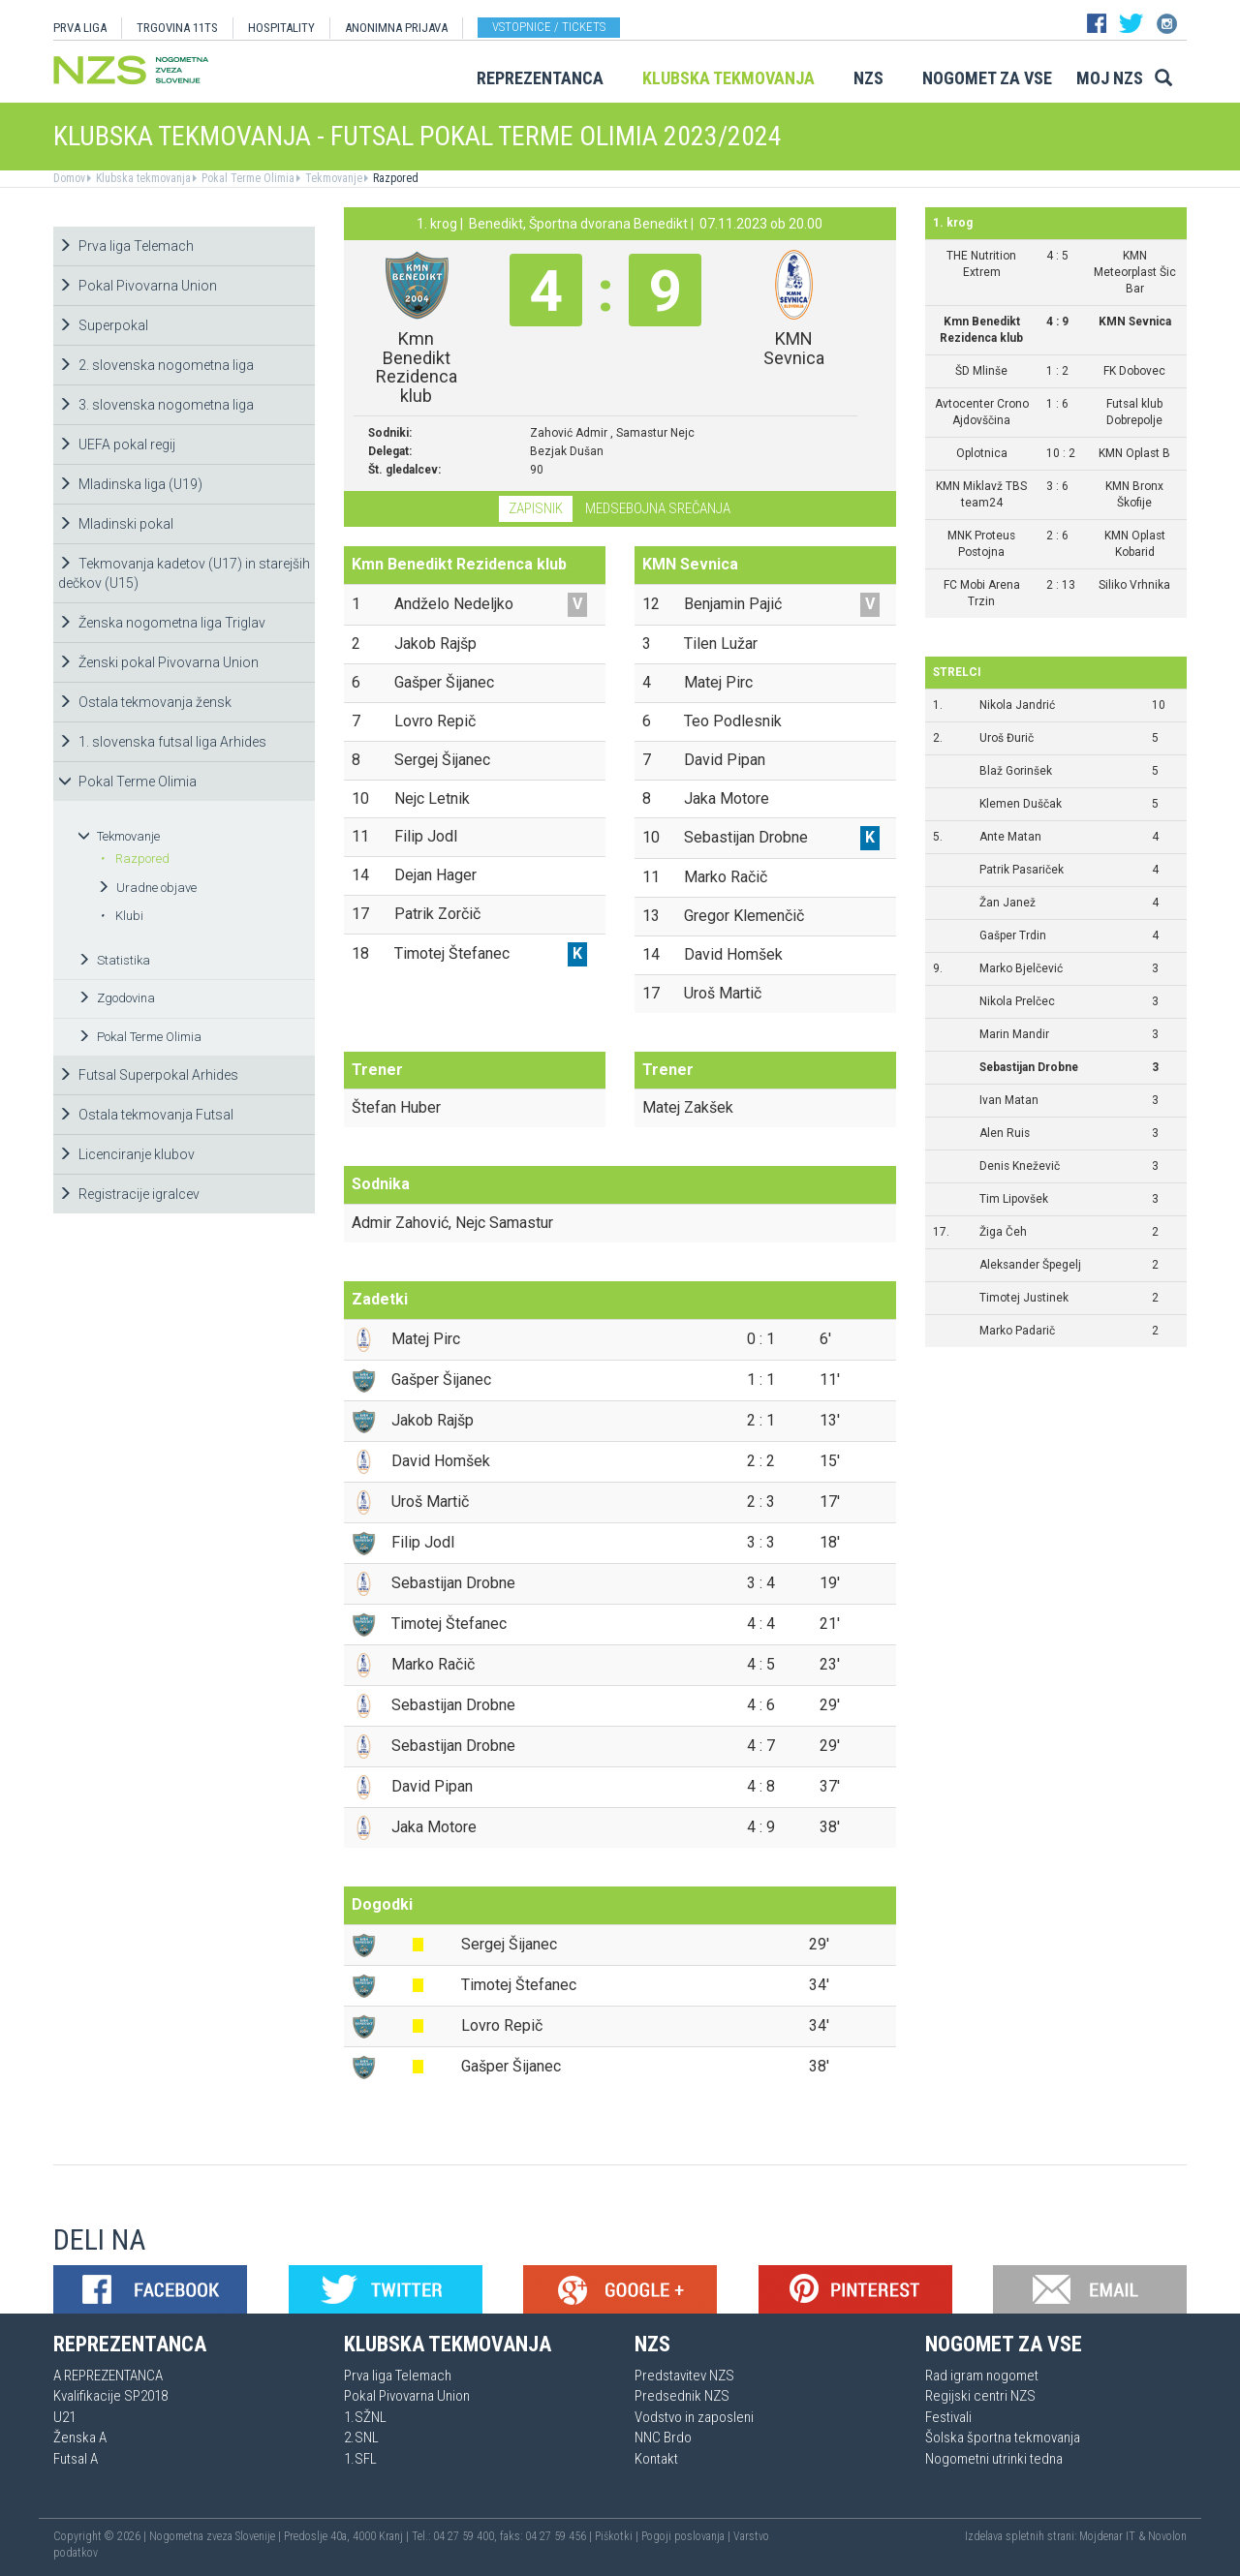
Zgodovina (116, 998)
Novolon (1167, 2536)
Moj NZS (1109, 78)
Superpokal (103, 325)
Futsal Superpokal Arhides (148, 1075)
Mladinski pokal (115, 524)
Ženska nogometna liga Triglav (161, 622)
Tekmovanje (332, 178)
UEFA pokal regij (116, 444)
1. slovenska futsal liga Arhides (162, 742)
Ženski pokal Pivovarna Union (158, 662)
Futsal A (75, 2459)
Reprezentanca (540, 78)
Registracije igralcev (129, 1194)
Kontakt (656, 2459)
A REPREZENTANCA (108, 2375)
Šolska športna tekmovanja (1002, 2437)
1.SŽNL (365, 2417)
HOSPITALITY (281, 27)
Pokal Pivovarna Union (137, 285)
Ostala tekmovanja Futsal (145, 1114)
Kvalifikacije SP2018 (110, 2396)
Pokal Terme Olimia (246, 178)
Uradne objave (147, 887)
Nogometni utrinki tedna (994, 2459)
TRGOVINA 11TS (177, 27)
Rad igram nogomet (981, 2375)
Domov (69, 178)
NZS (868, 78)
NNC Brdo (663, 2437)
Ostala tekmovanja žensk (145, 702)
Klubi (121, 915)
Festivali (948, 2417)
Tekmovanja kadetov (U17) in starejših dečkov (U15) (184, 573)
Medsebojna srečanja (657, 508)
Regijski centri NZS (980, 2396)
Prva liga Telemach (126, 246)
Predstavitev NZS (684, 2375)
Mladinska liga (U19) (130, 484)
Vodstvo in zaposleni (694, 2417)
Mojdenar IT (1107, 2536)
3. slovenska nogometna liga (156, 405)
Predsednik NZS (682, 2396)
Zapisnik (536, 508)
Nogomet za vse (987, 78)
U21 (64, 2417)
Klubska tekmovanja (728, 78)
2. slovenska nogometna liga (156, 365)
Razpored (394, 178)
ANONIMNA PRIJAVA (396, 27)
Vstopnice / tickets (548, 26)
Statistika (114, 960)
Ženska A (80, 2437)
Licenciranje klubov (126, 1154)
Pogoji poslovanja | (687, 2536)
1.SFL (360, 2459)
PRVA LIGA (80, 27)
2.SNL (361, 2437)
